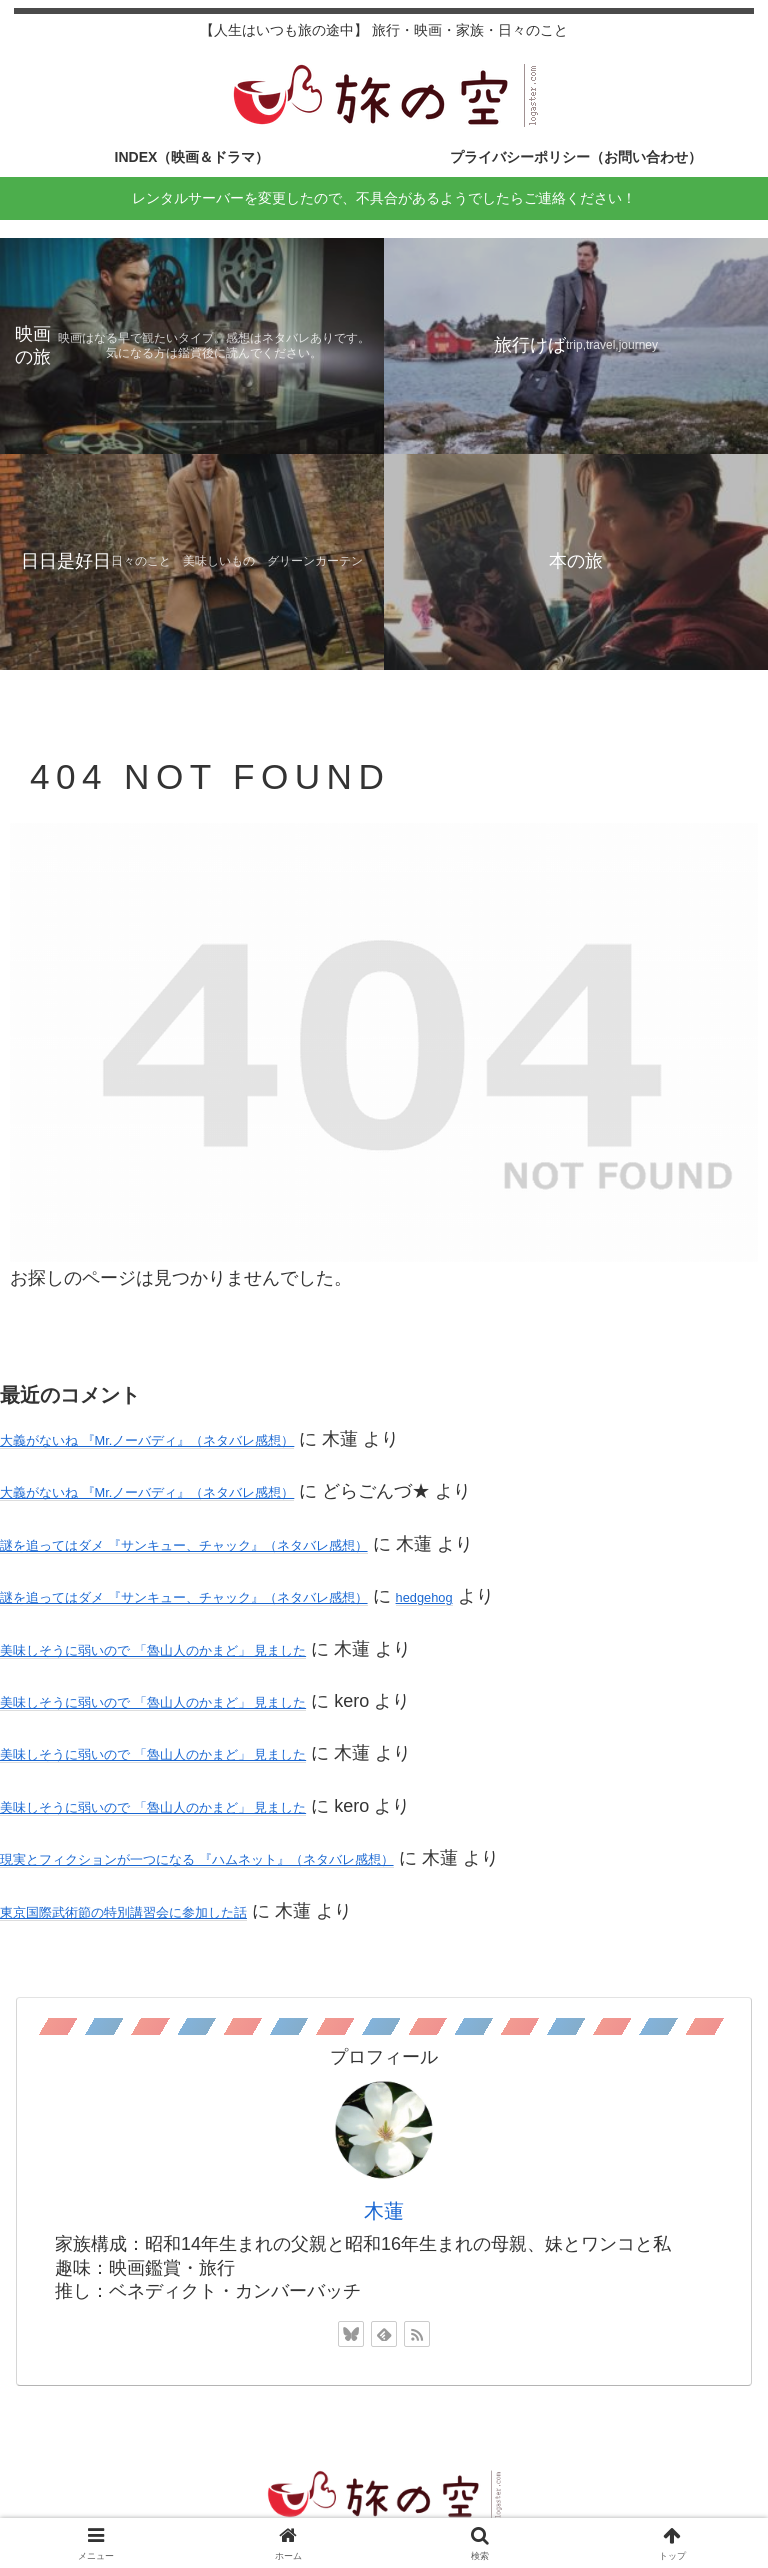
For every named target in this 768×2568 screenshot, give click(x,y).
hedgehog (424, 1597)
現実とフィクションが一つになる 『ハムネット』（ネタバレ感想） (197, 1859)
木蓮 (384, 2211)
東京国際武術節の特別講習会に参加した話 (123, 1912)
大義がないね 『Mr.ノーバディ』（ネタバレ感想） (147, 1440)
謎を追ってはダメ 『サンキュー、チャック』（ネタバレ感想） (184, 1545)
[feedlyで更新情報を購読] (384, 2334)
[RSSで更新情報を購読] (417, 2334)
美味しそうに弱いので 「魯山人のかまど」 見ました (153, 1650)
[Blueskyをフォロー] (351, 2334)
